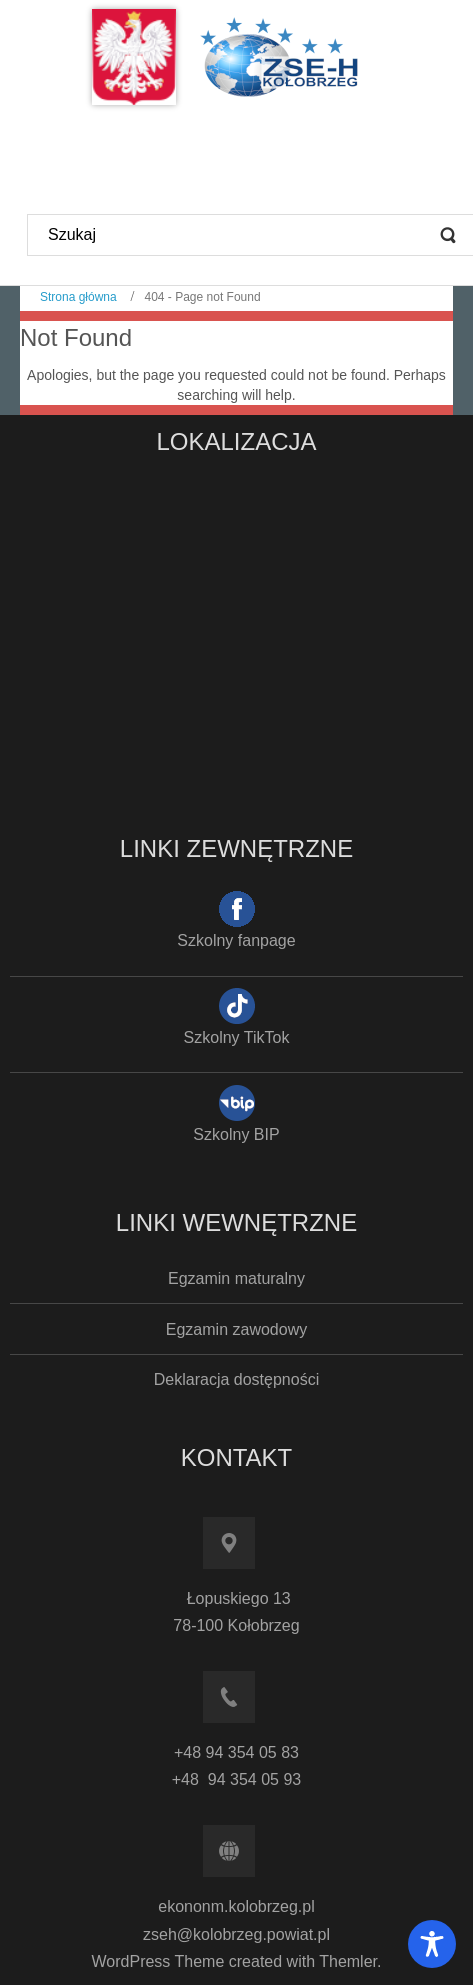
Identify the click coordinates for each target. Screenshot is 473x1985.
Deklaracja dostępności (236, 1379)
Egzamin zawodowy (236, 1329)
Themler (348, 1961)
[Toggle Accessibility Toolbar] (432, 1944)
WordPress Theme (158, 1961)
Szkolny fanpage (236, 940)
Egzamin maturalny (236, 1278)
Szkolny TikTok (237, 1037)
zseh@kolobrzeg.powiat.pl (236, 1934)
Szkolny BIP (236, 1134)
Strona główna (78, 297)
